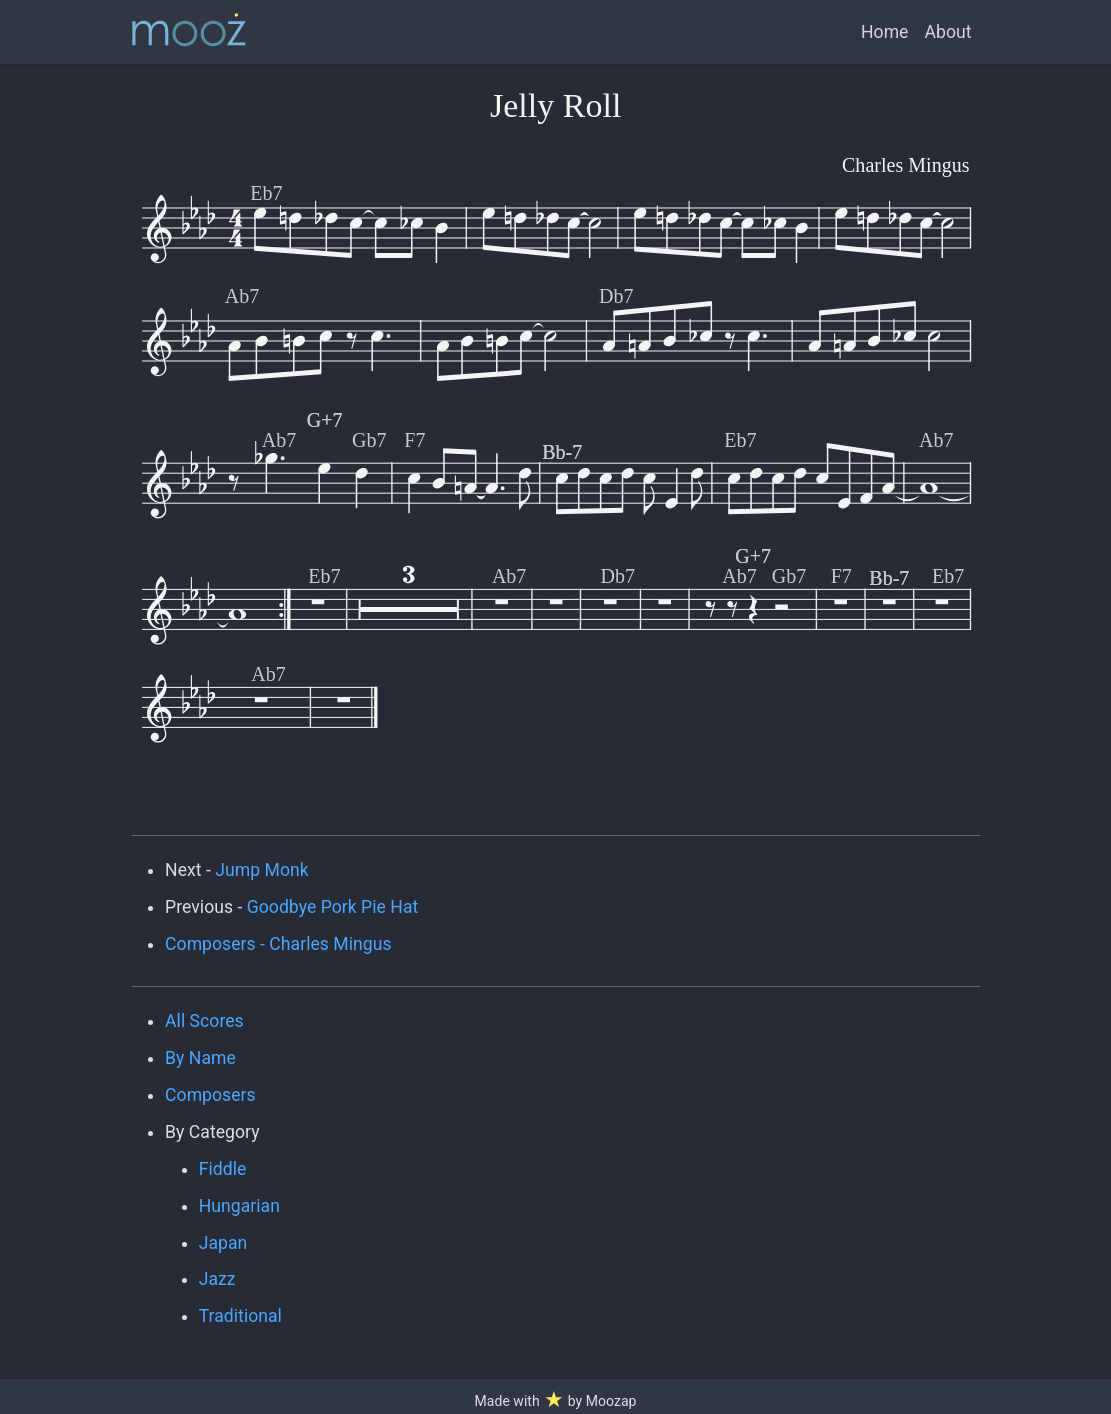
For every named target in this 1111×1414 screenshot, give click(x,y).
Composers (210, 1095)
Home (884, 32)
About (947, 32)
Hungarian (239, 1206)
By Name (200, 1058)
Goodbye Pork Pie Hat (333, 907)
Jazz (217, 1279)
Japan (223, 1243)
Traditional (240, 1316)
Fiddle (223, 1169)
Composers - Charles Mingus (278, 944)
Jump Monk (261, 870)
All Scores (204, 1021)
